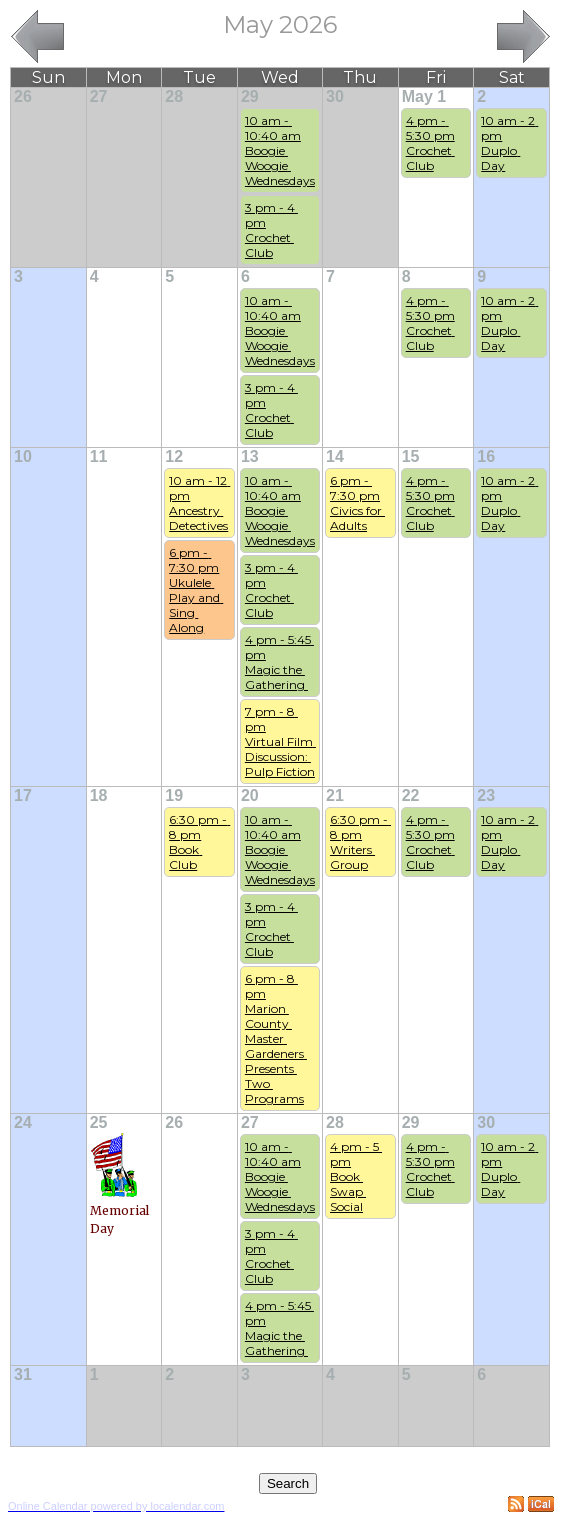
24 (23, 1122)
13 (250, 456)
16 (486, 456)
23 (486, 795)
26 (23, 96)
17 (23, 795)
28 (174, 96)
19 (174, 795)
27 (99, 96)
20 (250, 795)
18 (99, 795)
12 (174, 456)
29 (250, 96)
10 (23, 456)
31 (23, 1374)
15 (411, 456)
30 (335, 96)
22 (411, 795)
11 (99, 456)
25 (99, 1122)
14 (335, 456)
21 (335, 795)
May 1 (424, 96)
